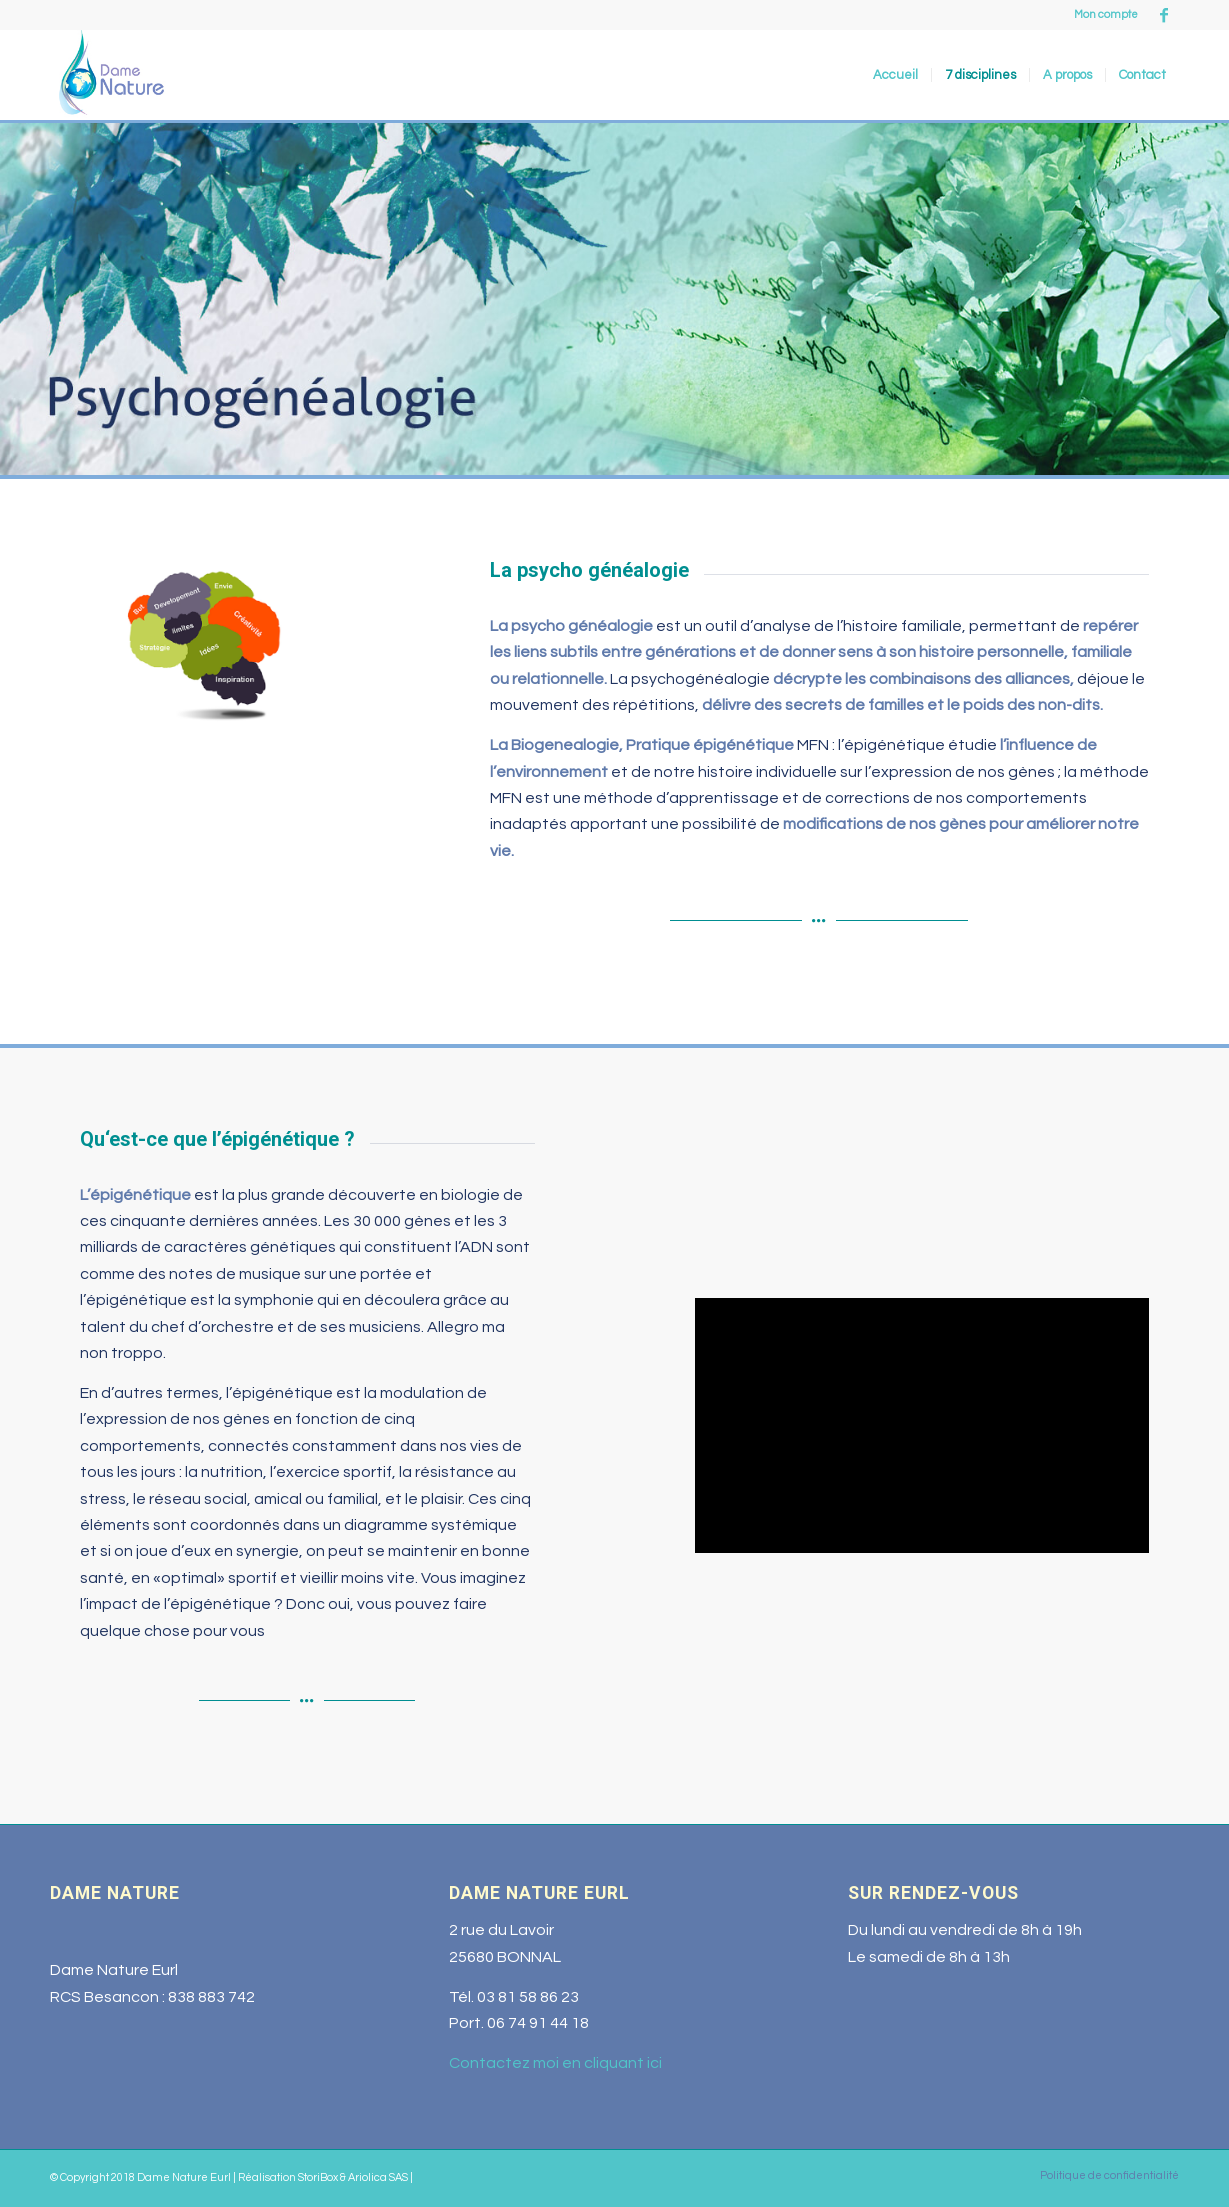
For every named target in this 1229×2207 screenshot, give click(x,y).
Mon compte (1106, 14)
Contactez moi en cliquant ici (555, 2063)
